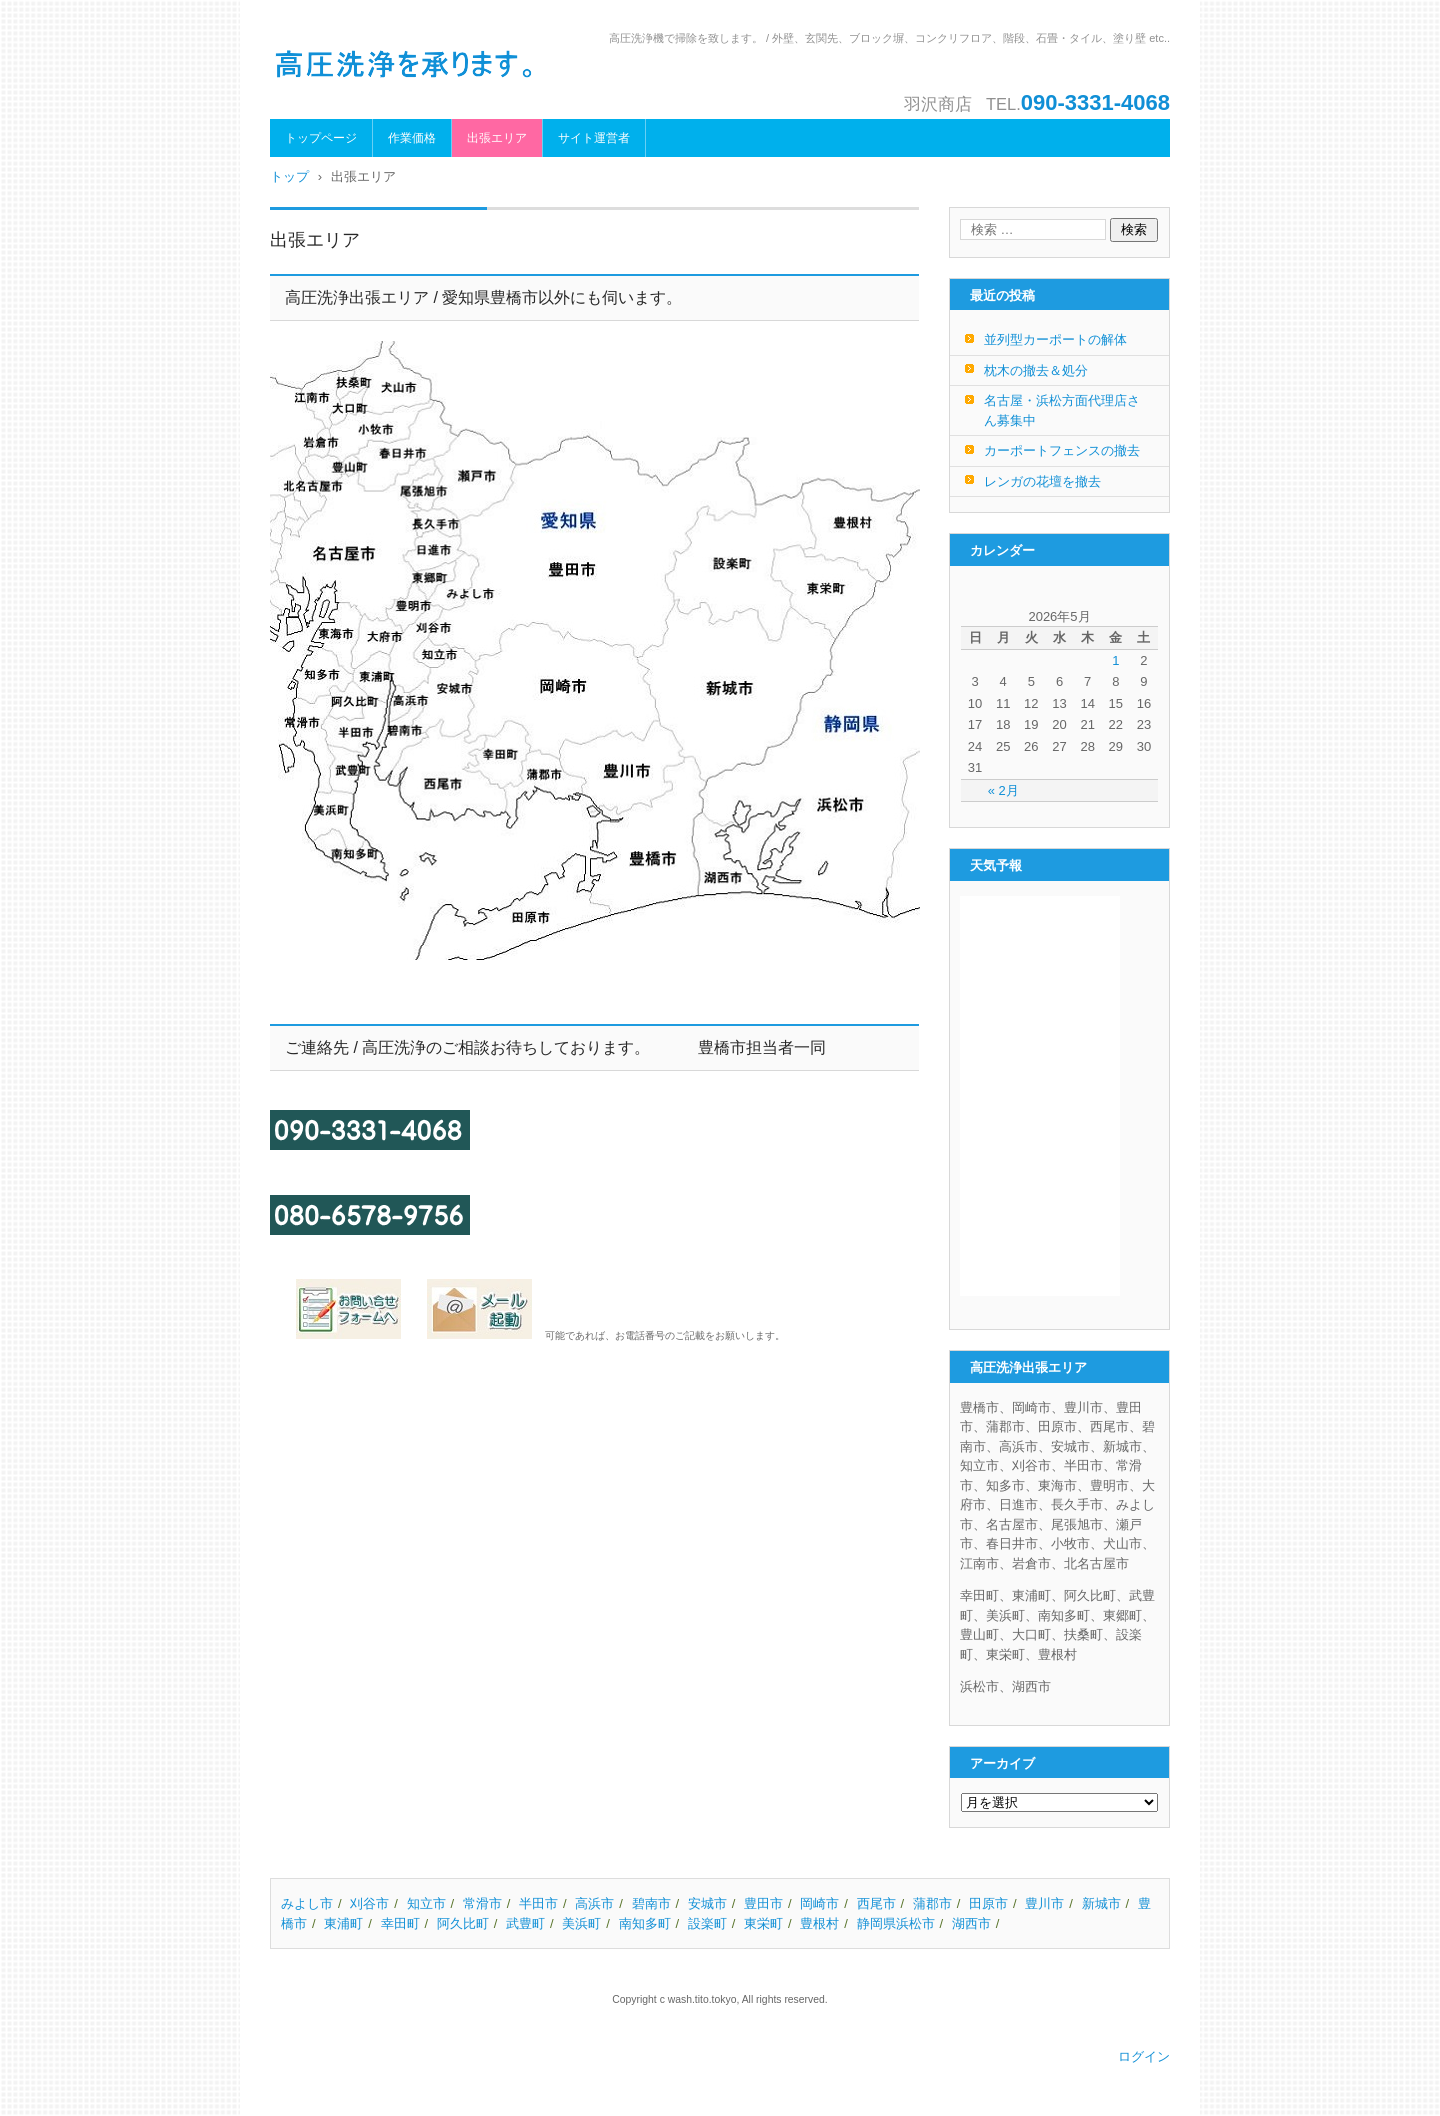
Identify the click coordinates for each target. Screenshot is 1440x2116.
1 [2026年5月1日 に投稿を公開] (1115, 660)
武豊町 (525, 1923)
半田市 (538, 1903)
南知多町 (645, 1923)
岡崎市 (819, 1903)
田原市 (988, 1903)
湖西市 (971, 1923)
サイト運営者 (594, 138)
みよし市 (307, 1903)
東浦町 (343, 1923)
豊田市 (763, 1903)
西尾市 (876, 1903)
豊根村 (819, 1923)
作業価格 (412, 138)
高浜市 (594, 1903)
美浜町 (581, 1923)
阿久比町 (463, 1923)
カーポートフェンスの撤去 (1062, 450)
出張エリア (497, 138)
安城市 (707, 1903)
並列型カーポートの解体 (1055, 339)
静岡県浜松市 (896, 1923)
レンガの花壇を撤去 (1042, 481)
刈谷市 (369, 1903)
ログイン (1144, 2056)
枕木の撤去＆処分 (1036, 370)
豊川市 (1044, 1903)
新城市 (1101, 1903)
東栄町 (763, 1923)
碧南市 (651, 1903)
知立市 (426, 1903)
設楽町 (707, 1923)
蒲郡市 (932, 1903)
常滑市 (482, 1903)
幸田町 (400, 1923)
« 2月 (1003, 790)
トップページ (321, 138)
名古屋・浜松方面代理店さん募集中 (1062, 410)
